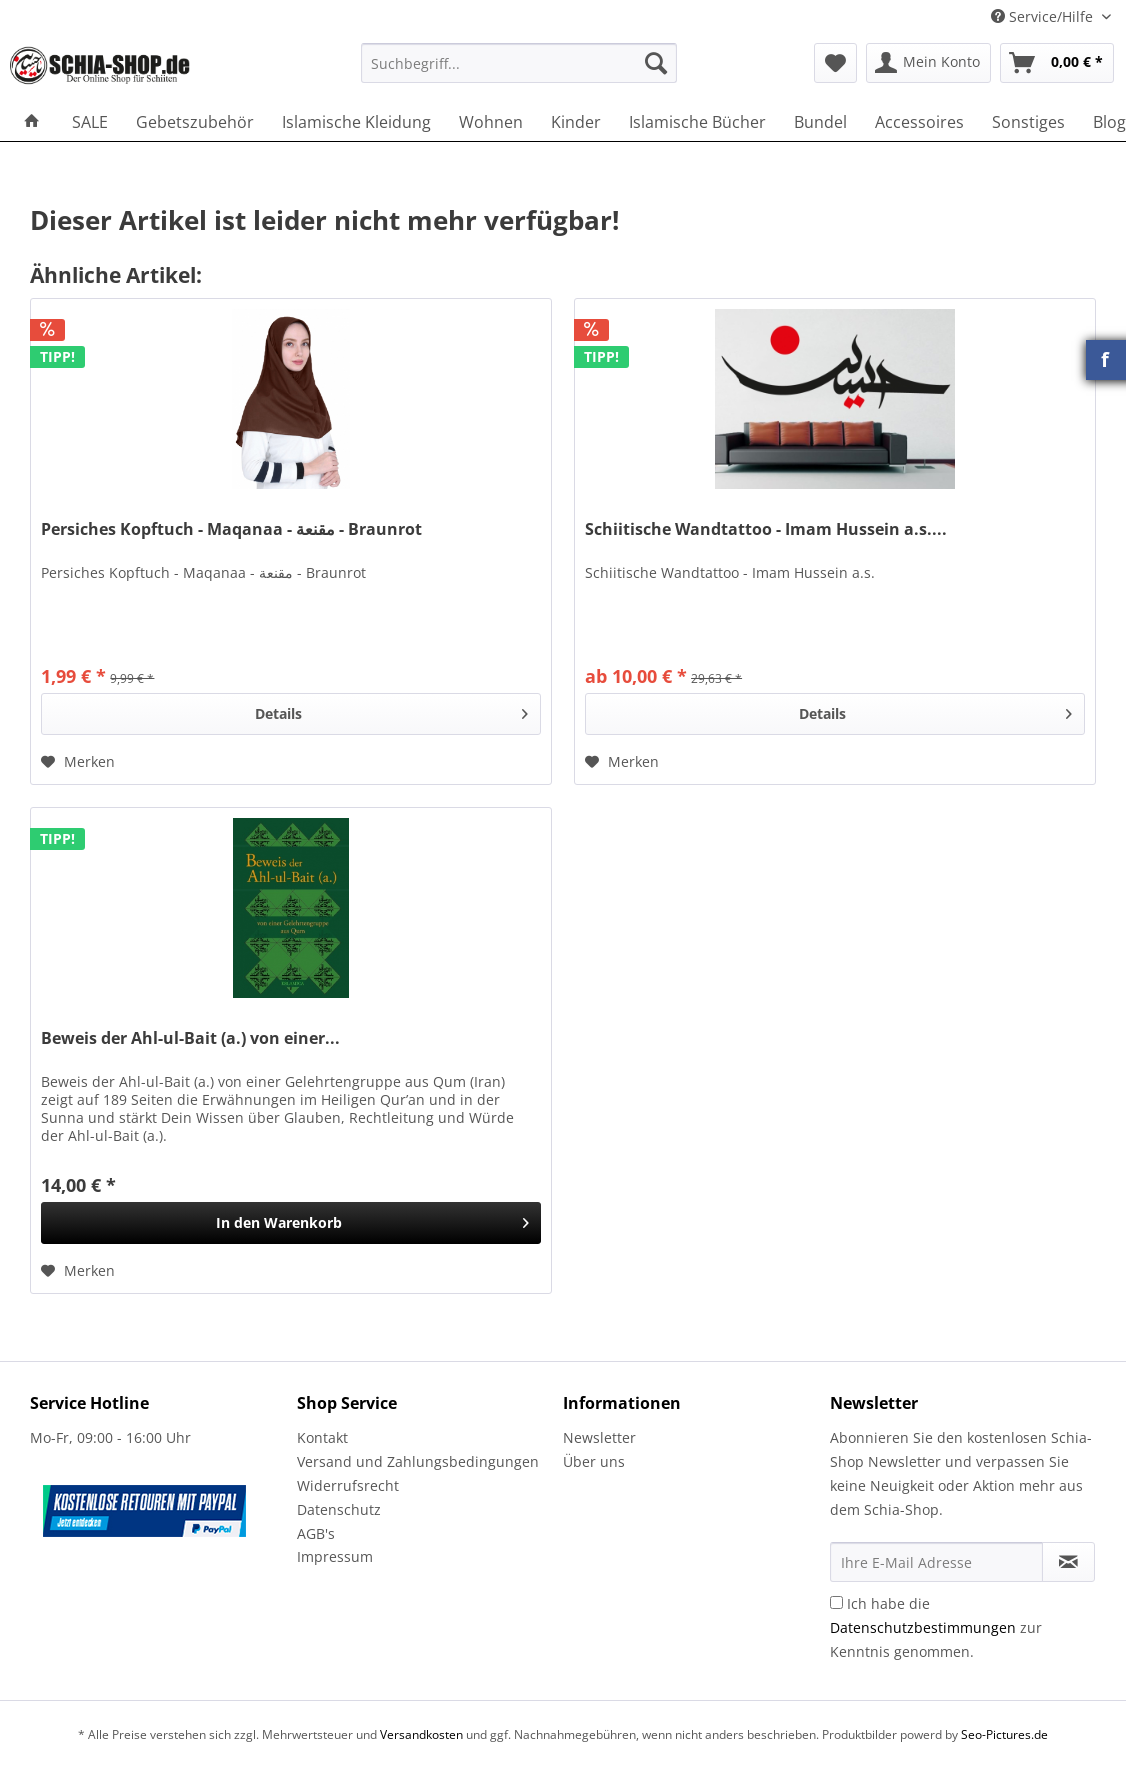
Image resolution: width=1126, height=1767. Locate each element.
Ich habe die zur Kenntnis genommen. (936, 1627)
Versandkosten (421, 1734)
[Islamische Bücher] (697, 122)
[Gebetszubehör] (195, 122)
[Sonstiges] (1028, 122)
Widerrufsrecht (348, 1485)
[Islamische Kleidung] (356, 122)
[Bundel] (820, 122)
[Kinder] (576, 122)
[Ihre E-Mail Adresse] (936, 1562)
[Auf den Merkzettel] (78, 762)
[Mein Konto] (928, 63)
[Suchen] (656, 63)
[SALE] (90, 122)
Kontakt (322, 1437)
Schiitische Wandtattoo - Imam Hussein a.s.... (766, 529)
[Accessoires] (919, 122)
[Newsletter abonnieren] (1068, 1562)
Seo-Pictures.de (1004, 1734)
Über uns (594, 1461)
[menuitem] (518, 72)
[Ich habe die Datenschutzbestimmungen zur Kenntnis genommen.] (836, 1602)
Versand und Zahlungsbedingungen (418, 1461)
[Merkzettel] (835, 63)
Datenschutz (339, 1509)
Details (391, 710)
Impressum (335, 1556)
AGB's (316, 1533)
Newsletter (599, 1437)
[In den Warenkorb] (291, 1223)
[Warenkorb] (1057, 63)
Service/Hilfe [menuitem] (1044, 16)
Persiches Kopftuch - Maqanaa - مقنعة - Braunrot (231, 529)
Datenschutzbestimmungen (923, 1627)
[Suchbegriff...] (518, 63)
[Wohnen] (491, 122)
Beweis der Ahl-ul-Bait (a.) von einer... (190, 1038)
